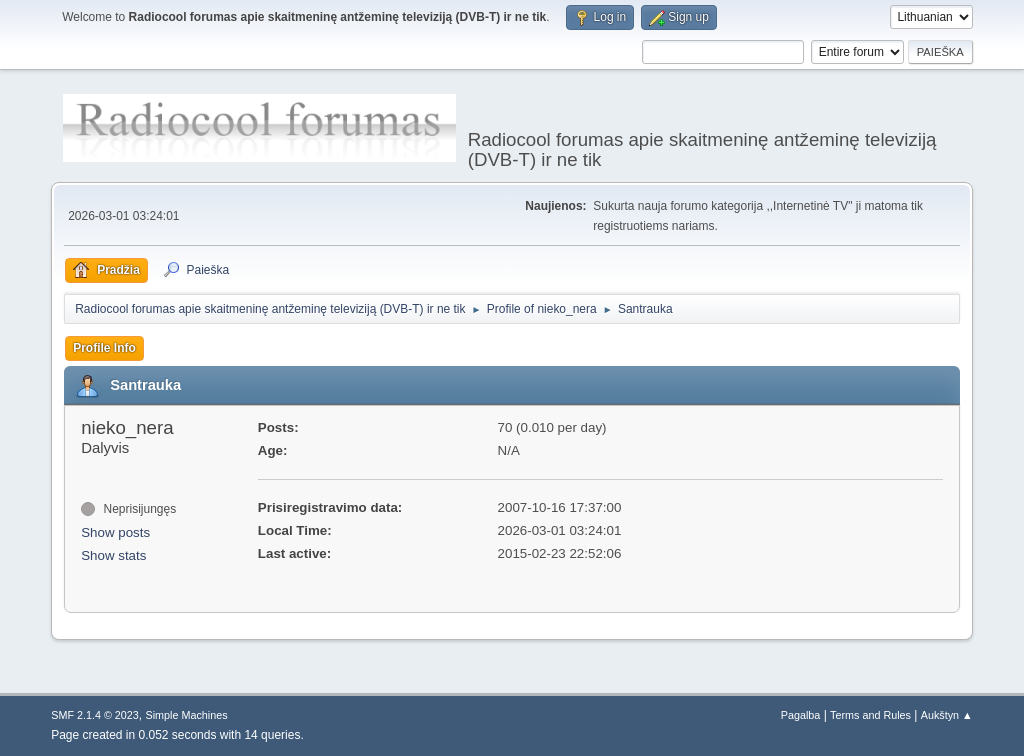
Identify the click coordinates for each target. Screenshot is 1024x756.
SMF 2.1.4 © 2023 (95, 715)
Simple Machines (187, 715)
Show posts (115, 532)
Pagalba (801, 715)
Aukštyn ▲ (947, 715)
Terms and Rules (870, 715)
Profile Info (104, 348)
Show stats (113, 555)
